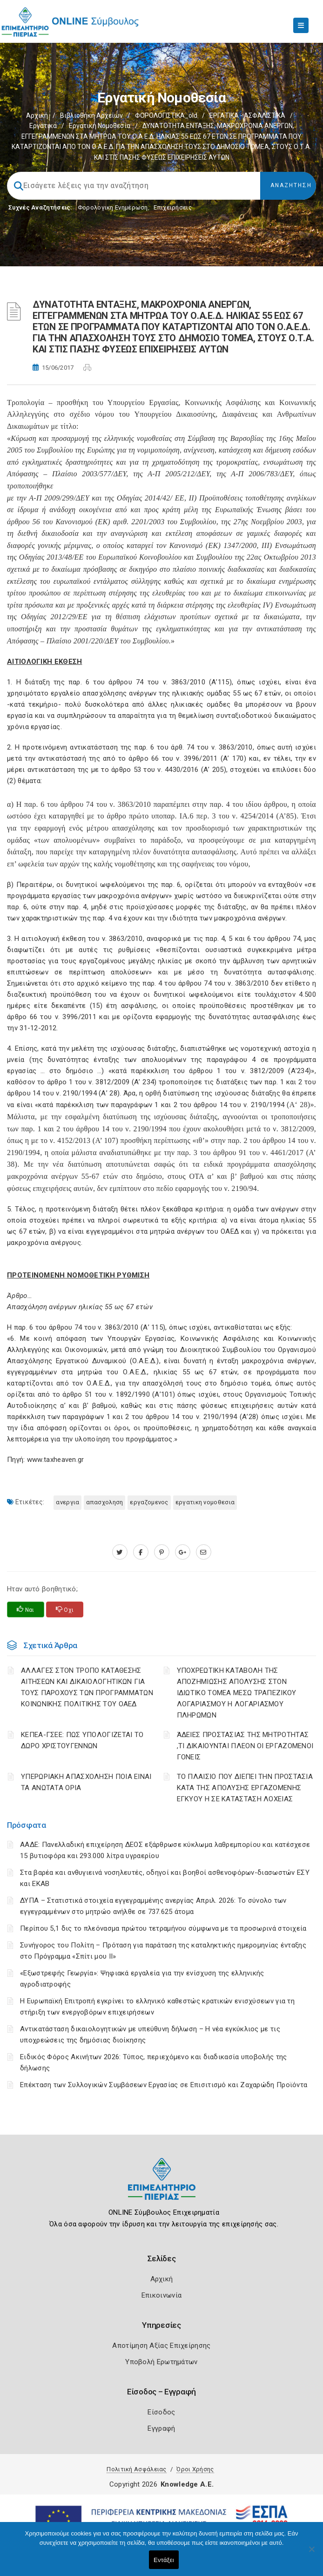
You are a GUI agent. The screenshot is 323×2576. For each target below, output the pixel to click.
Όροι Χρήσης (195, 2469)
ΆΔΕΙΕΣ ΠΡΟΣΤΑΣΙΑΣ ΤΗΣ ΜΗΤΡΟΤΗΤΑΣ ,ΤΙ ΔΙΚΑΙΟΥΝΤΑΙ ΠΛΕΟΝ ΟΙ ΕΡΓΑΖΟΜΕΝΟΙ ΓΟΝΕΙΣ (245, 1746)
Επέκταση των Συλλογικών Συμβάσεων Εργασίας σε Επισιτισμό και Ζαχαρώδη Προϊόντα (163, 2085)
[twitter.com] (119, 1552)
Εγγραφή (161, 2428)
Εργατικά (43, 125)
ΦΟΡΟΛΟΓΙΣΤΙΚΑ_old (166, 115)
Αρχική (37, 115)
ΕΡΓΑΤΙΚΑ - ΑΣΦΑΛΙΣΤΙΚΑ (247, 115)
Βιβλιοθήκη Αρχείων (91, 115)
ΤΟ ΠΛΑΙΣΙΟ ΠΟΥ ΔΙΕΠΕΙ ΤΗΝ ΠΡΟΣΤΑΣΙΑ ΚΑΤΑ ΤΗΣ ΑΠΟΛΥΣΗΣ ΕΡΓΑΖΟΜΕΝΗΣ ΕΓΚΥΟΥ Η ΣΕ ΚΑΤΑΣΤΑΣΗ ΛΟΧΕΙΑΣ (245, 1787)
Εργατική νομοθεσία (99, 125)
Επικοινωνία (161, 2295)
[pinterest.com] (161, 1552)
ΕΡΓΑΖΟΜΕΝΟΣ (149, 1502)
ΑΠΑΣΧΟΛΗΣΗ (104, 1502)
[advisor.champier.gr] (203, 1552)
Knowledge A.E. (187, 2484)
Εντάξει (164, 2559)
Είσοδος (161, 2412)
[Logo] (161, 2186)
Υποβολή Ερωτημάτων (161, 2362)
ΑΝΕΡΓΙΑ (67, 1502)
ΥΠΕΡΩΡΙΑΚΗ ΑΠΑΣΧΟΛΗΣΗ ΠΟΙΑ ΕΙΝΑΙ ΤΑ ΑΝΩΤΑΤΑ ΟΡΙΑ (86, 1782)
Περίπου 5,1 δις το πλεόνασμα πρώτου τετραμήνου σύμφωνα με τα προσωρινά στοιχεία (163, 1928)
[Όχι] (311, 2553)
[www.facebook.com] (140, 1552)
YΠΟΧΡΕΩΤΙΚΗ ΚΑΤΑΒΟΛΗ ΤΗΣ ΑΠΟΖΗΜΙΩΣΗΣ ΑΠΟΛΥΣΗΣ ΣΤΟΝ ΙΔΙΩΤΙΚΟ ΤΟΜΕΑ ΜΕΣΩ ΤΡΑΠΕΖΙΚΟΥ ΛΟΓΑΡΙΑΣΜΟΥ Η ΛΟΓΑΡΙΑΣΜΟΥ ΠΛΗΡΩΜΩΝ (236, 1692)
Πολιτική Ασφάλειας (136, 2469)
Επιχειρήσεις (173, 207)
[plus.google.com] (182, 1552)
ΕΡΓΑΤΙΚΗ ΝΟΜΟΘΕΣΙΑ (205, 1502)
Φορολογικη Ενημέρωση (113, 207)
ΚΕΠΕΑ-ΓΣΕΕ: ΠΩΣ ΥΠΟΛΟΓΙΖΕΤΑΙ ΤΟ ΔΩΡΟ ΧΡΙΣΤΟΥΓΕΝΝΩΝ (82, 1740)
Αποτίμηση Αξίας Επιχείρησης (161, 2345)
